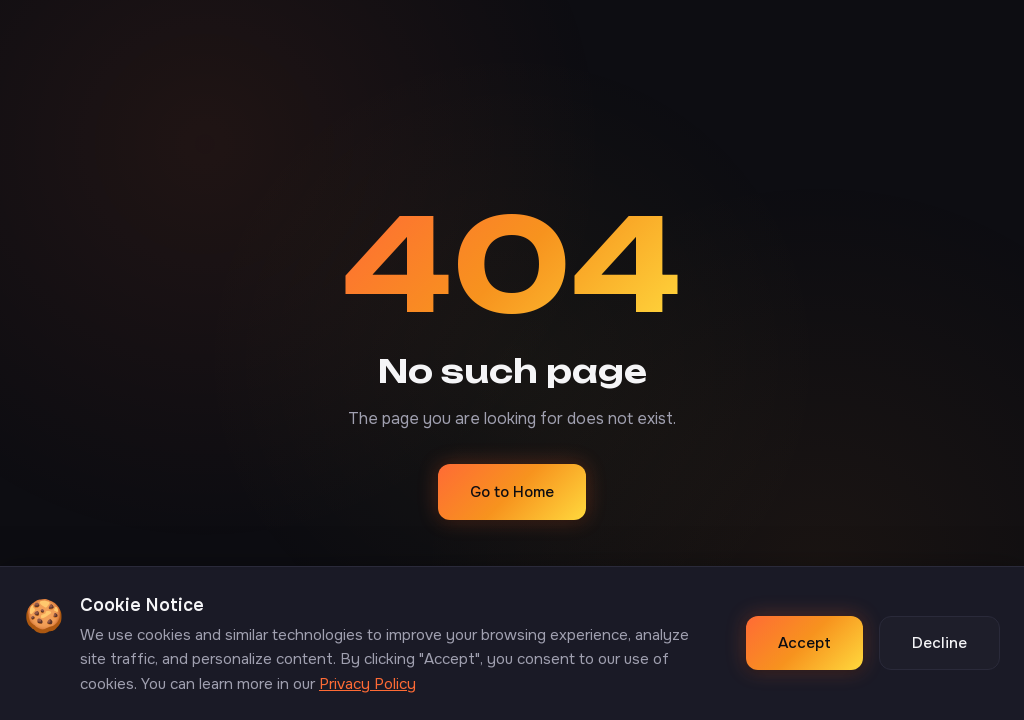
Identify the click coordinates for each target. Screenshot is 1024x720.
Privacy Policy (367, 684)
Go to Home (512, 492)
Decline (939, 643)
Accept (804, 643)
